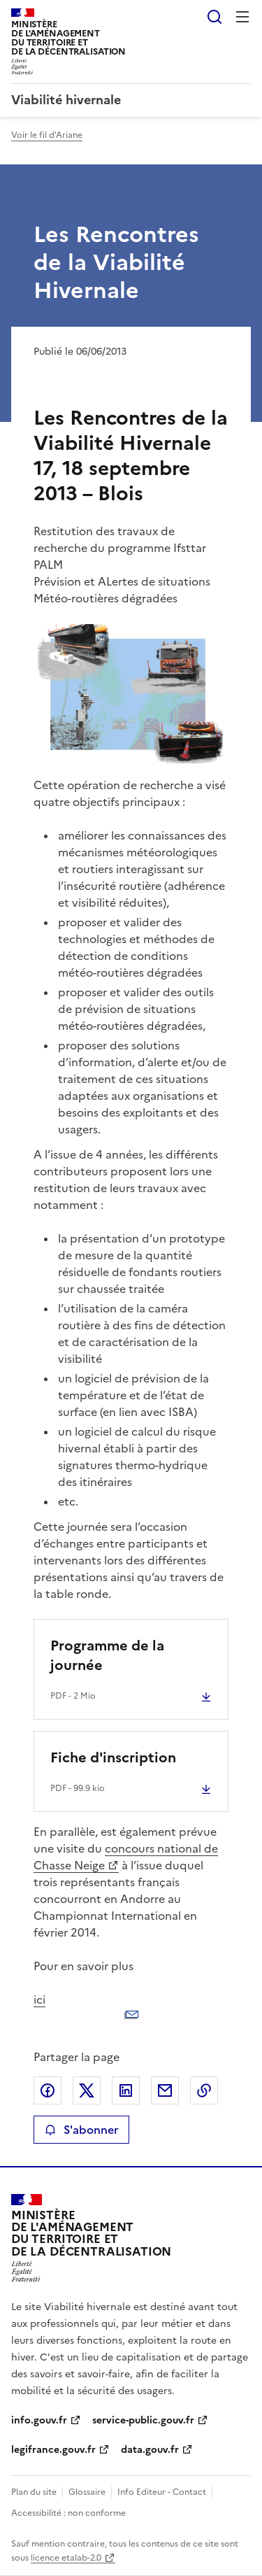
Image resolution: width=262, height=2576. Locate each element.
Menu (242, 17)
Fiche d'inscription (113, 1757)
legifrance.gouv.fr (53, 2449)
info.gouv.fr (39, 2420)
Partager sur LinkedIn (126, 2090)
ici (131, 2011)
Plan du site (34, 2492)
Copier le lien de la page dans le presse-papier (204, 2090)
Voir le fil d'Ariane (46, 135)
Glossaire (86, 2492)
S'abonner (81, 2129)
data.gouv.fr (150, 2449)
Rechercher (214, 17)
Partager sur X (87, 2090)
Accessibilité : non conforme (68, 2513)
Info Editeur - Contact (161, 2492)
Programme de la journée (107, 1655)
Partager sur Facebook (47, 2090)
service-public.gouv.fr (143, 2420)
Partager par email (165, 2090)
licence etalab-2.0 (66, 2558)
